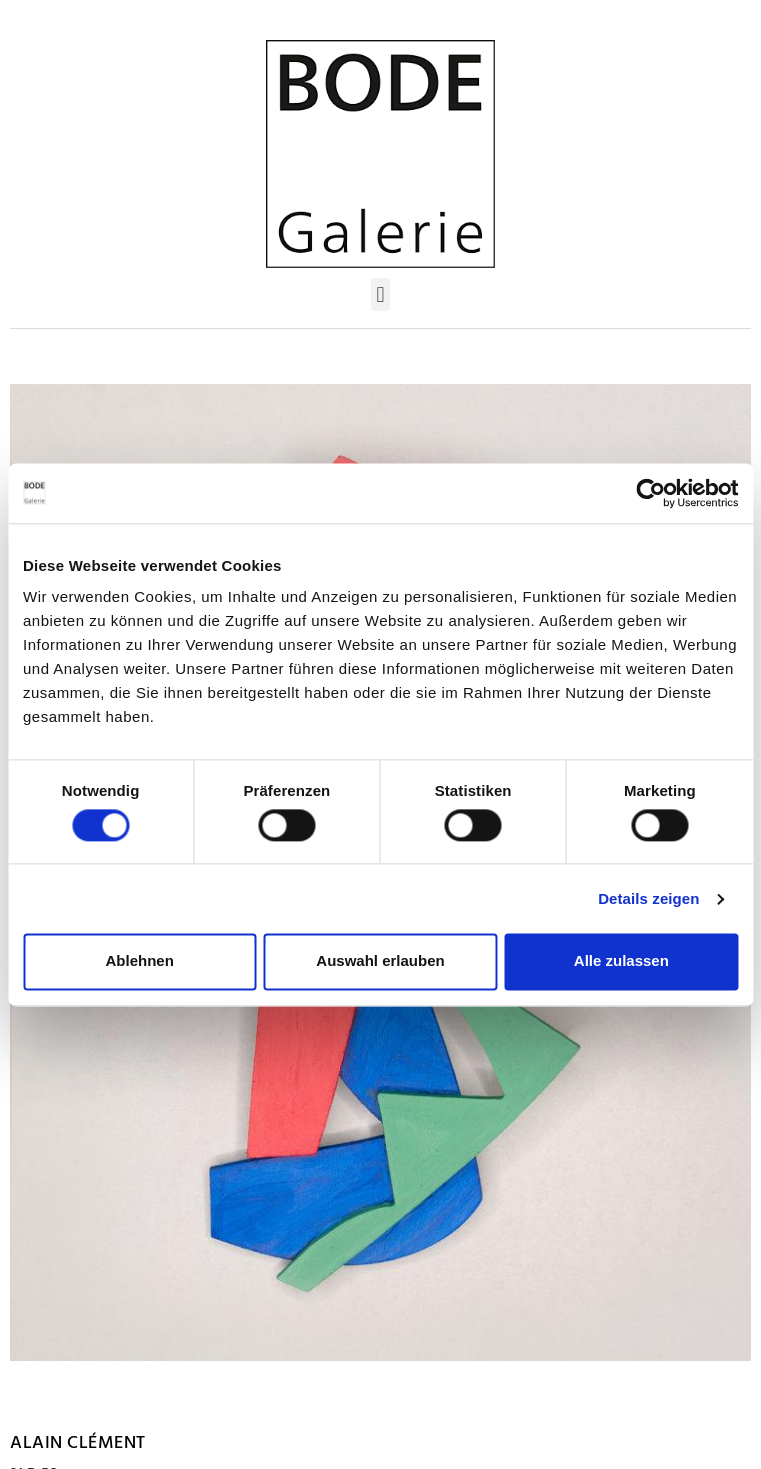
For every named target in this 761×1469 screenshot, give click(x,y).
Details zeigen (648, 898)
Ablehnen (140, 961)
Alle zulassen (621, 961)
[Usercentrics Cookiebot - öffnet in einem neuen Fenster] (650, 493)
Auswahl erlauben (380, 961)
